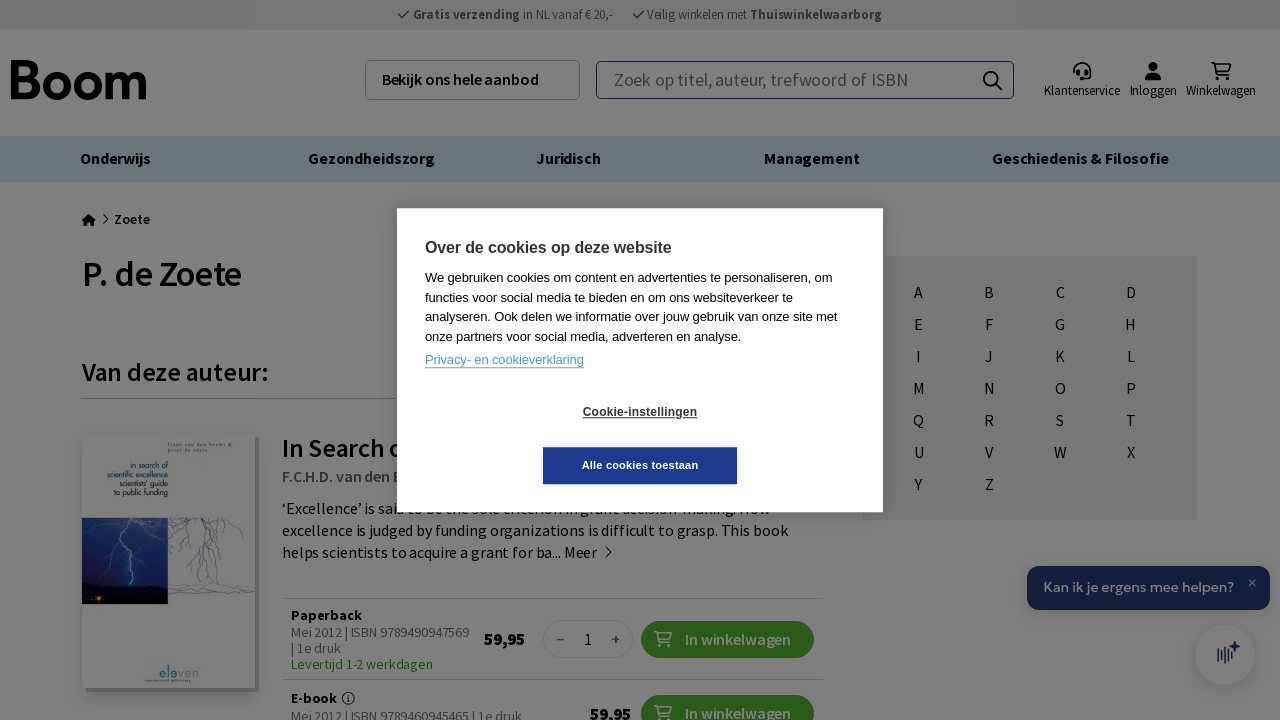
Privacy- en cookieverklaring (504, 386)
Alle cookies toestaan (759, 438)
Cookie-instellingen (521, 439)
